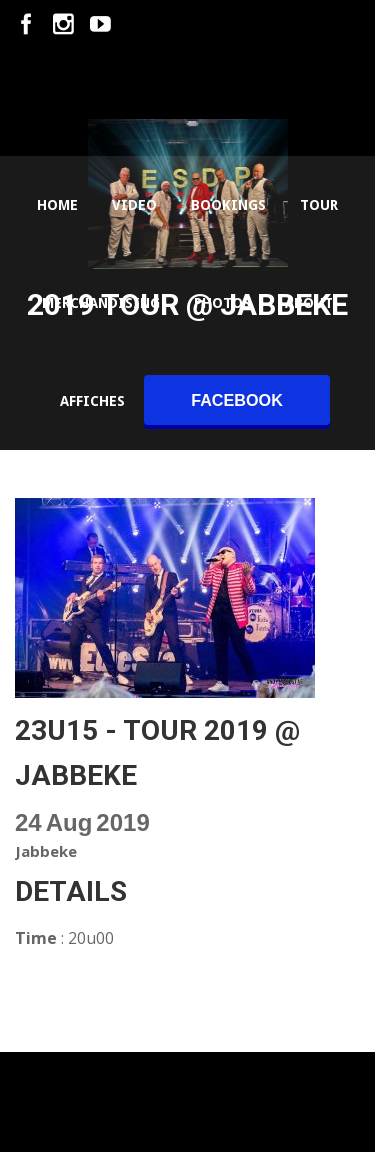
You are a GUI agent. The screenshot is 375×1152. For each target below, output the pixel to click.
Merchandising (101, 303)
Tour (319, 205)
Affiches (92, 401)
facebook (237, 400)
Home (57, 205)
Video (134, 205)
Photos (222, 303)
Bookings (228, 205)
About (309, 303)
